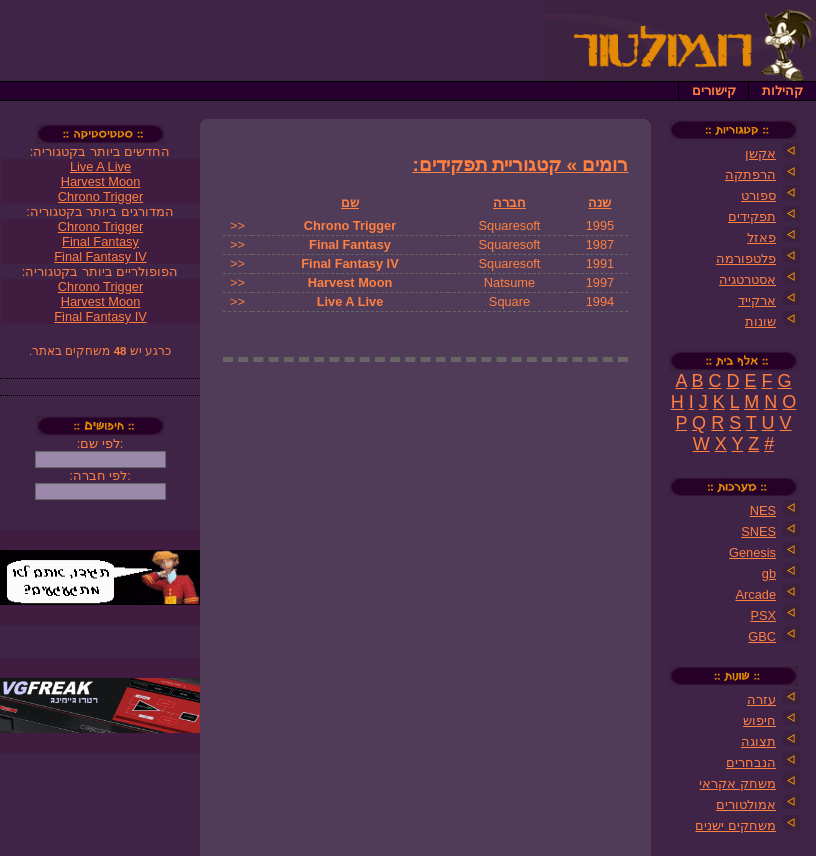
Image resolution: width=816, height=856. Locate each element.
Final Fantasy (350, 244)
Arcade (755, 594)
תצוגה (758, 741)
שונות (760, 321)
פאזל (761, 237)
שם (350, 202)
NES (763, 510)
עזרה (761, 699)
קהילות (782, 90)
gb (769, 573)
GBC (762, 636)
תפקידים (752, 216)
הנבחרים (751, 762)
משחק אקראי (737, 783)
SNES (758, 531)
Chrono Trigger (350, 225)
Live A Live (350, 301)
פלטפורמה (746, 258)
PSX (763, 615)
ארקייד (757, 300)
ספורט (758, 195)
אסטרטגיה (747, 279)
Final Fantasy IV (349, 263)
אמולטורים (746, 804)
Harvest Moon (350, 282)
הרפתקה (750, 174)
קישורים (714, 90)
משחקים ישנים (735, 825)
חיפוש (759, 720)
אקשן (760, 153)
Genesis (752, 552)
